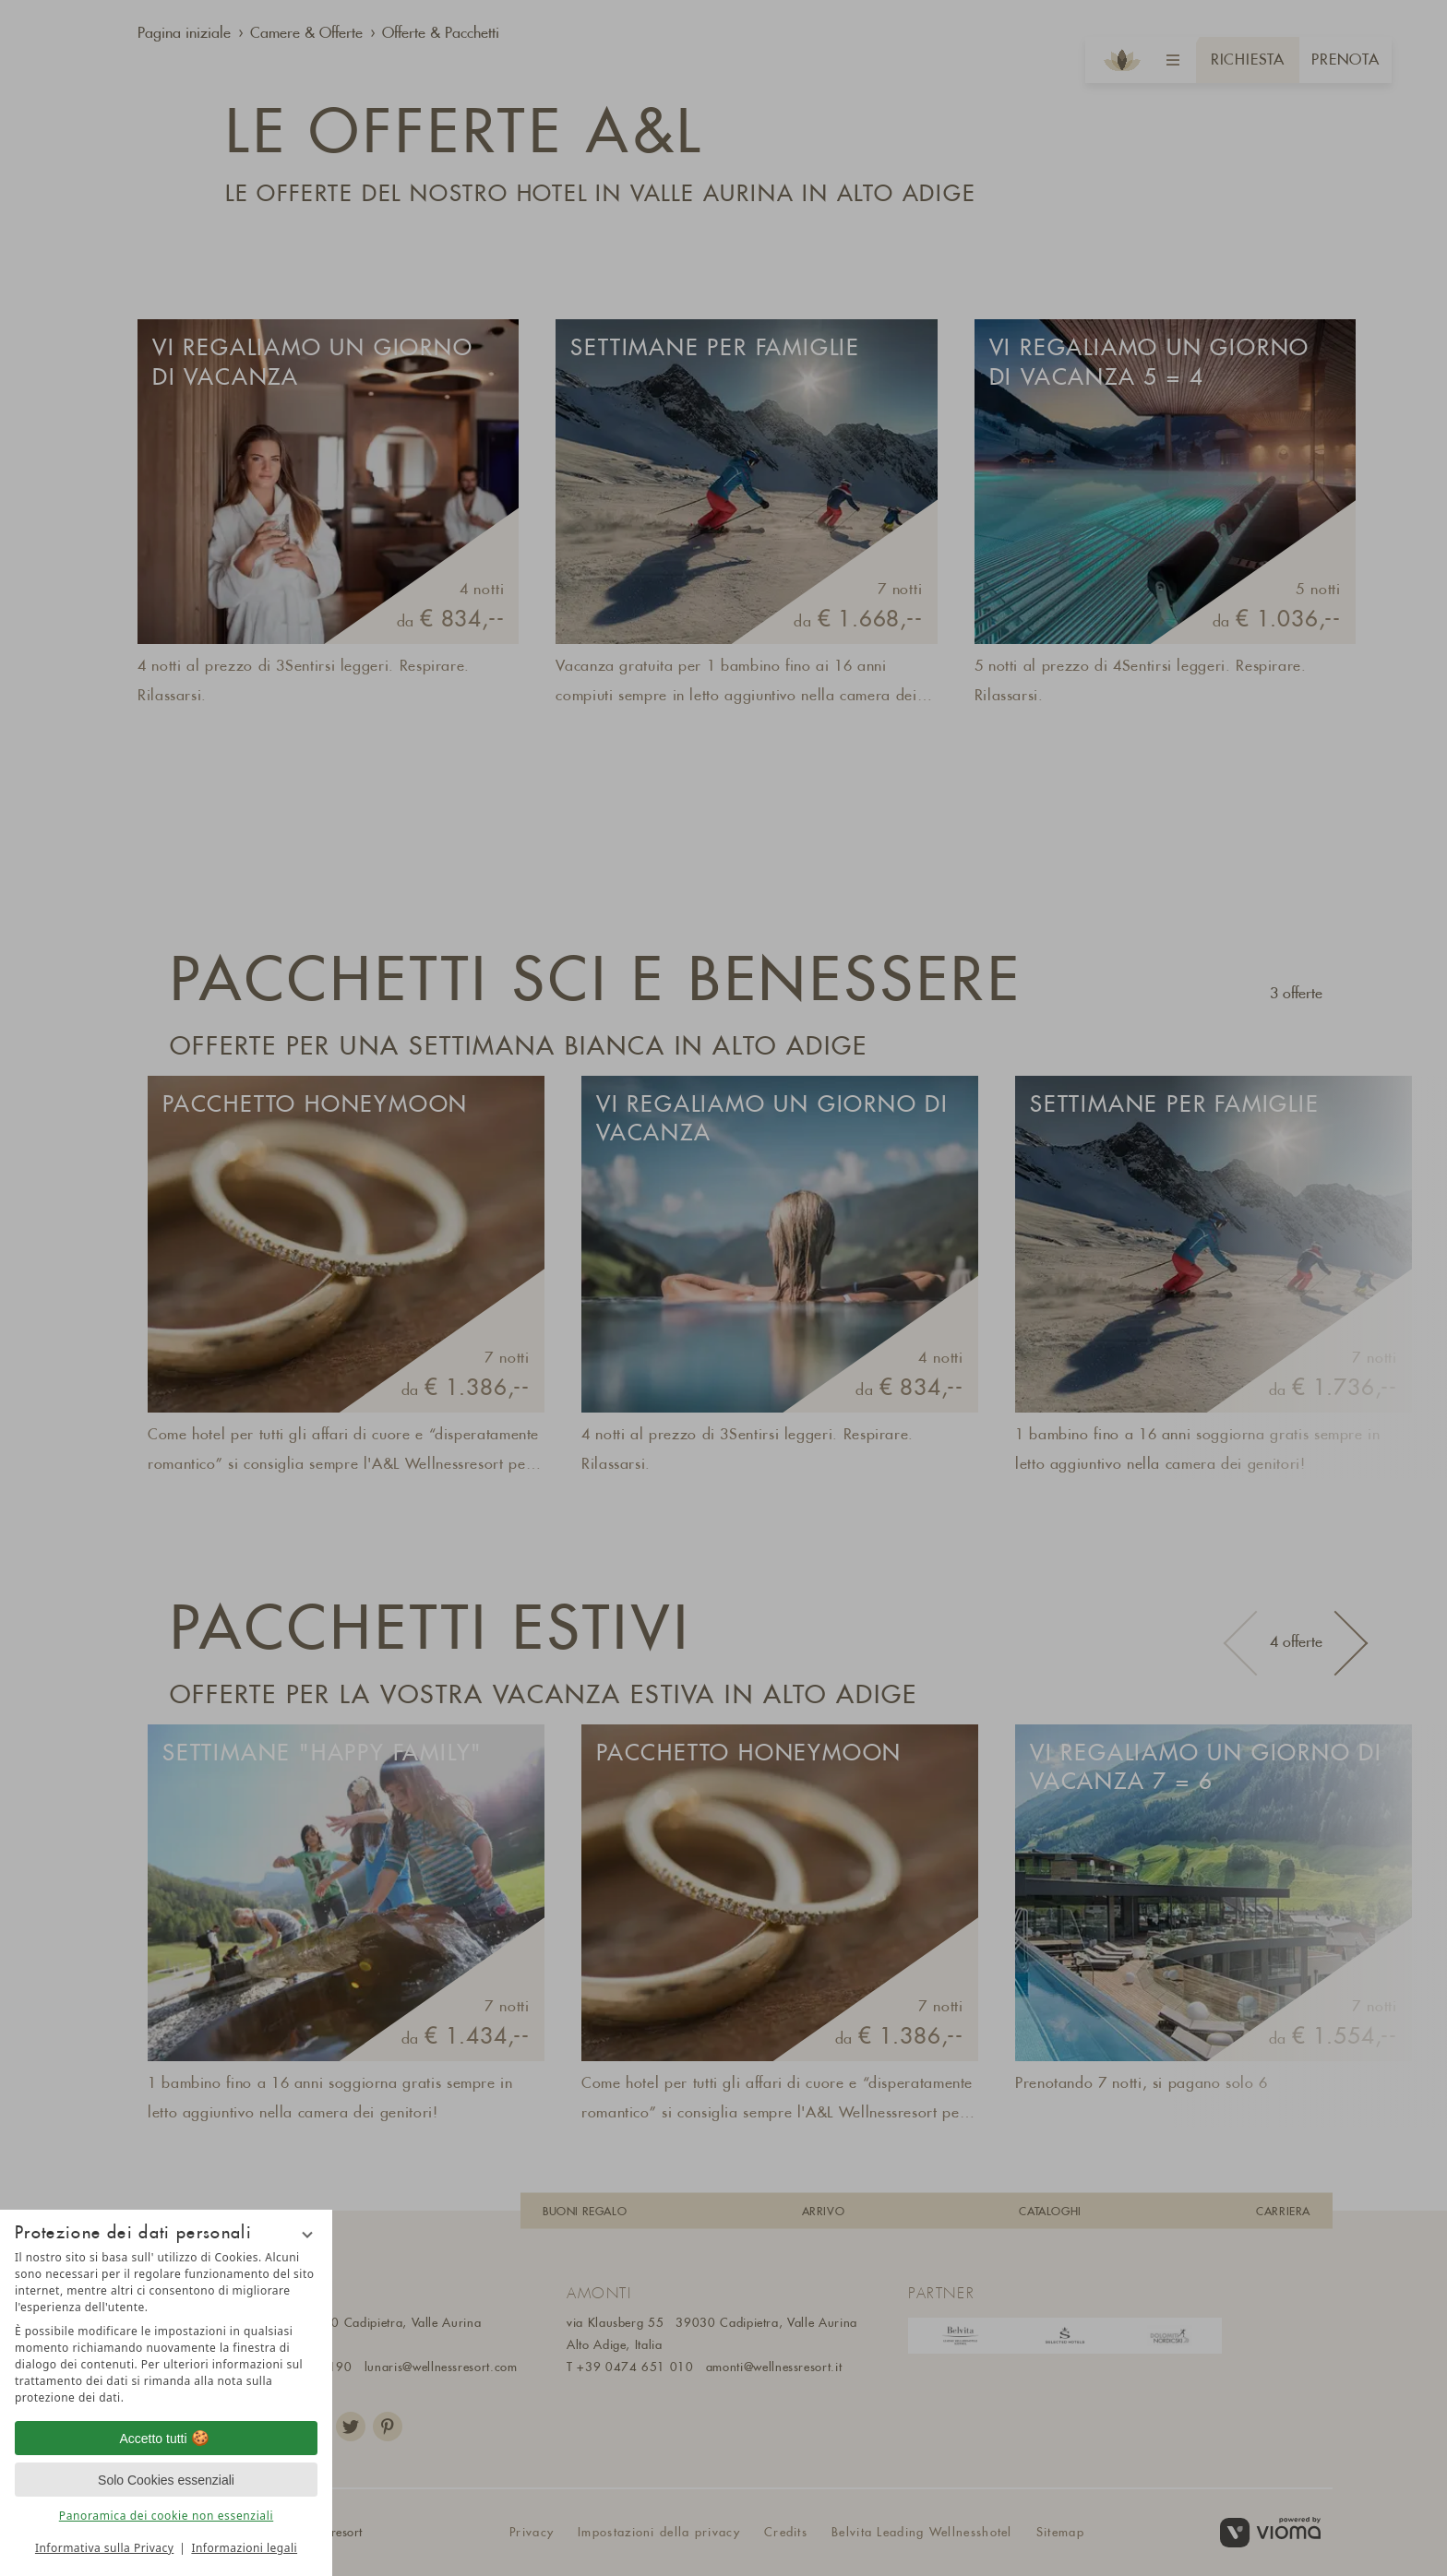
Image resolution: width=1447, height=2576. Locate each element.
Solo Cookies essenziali (166, 2480)
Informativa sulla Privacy (104, 2548)
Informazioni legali (244, 2548)
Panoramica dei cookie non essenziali (166, 2515)
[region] (166, 2327)
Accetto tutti (165, 2438)
